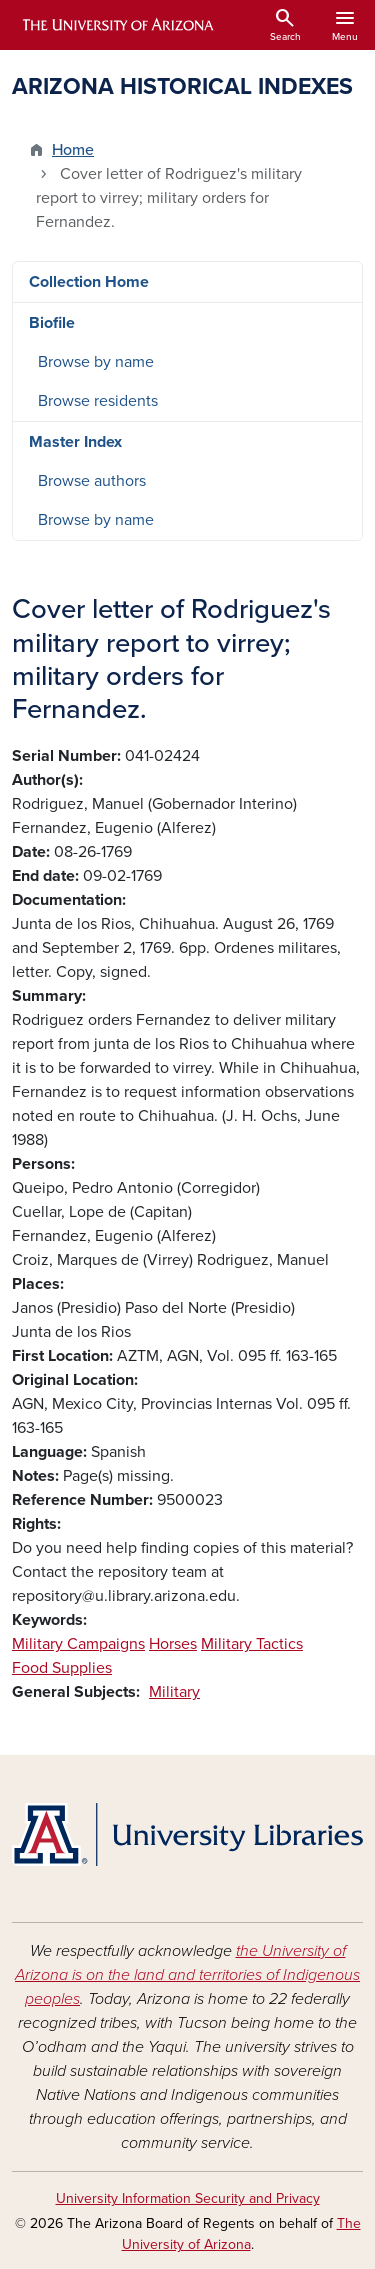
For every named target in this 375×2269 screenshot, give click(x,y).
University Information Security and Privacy (188, 2198)
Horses (173, 1644)
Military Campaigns (78, 1644)
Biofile (52, 323)
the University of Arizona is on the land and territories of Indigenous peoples (187, 1975)
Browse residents (98, 401)
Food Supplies (62, 1668)
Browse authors (92, 481)
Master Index (75, 442)
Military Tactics (252, 1644)
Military (174, 1692)
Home (73, 150)
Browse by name (96, 362)
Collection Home (89, 282)
